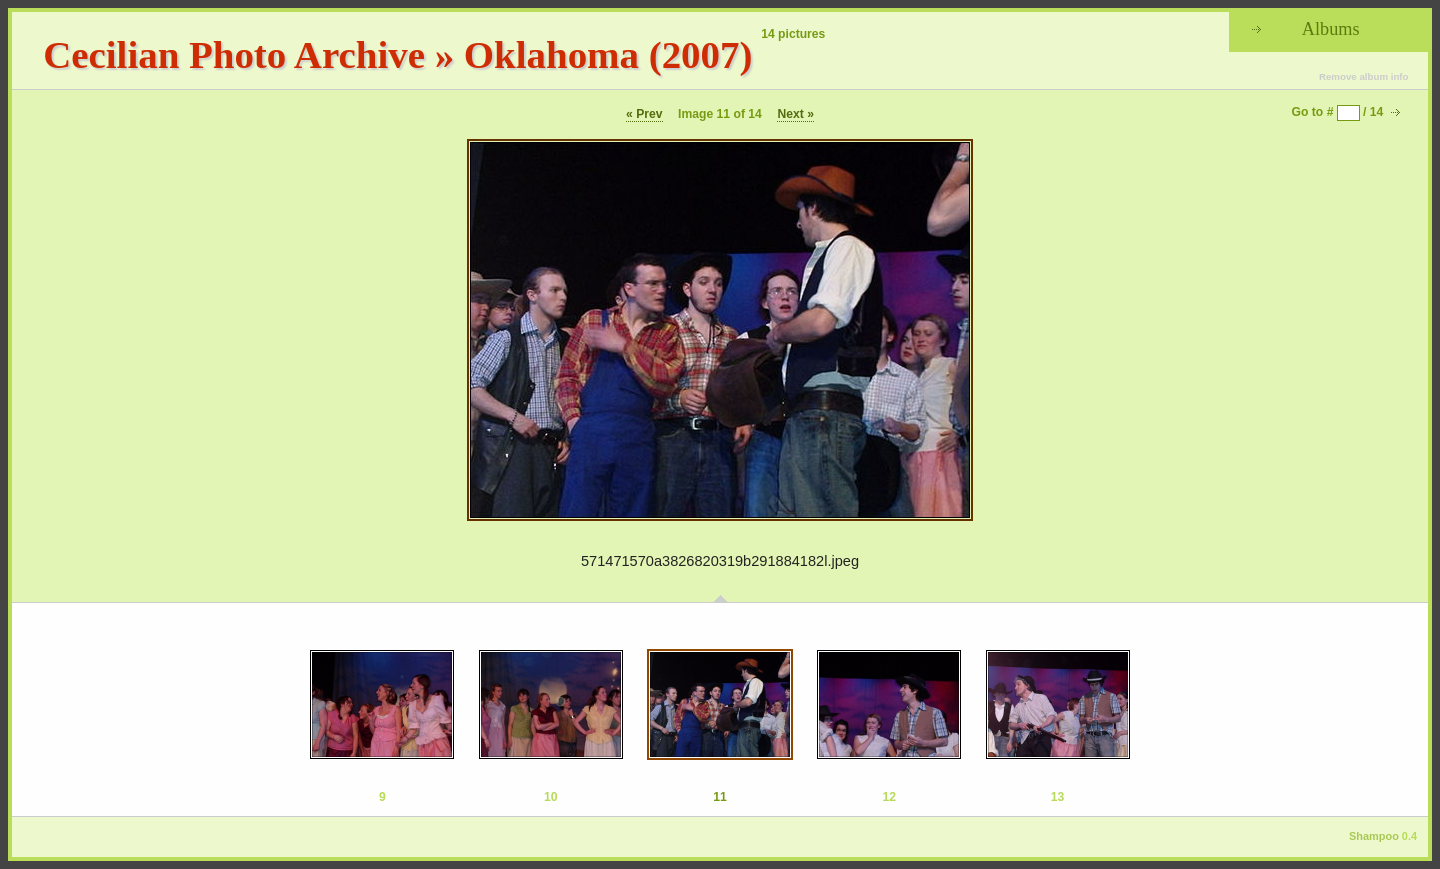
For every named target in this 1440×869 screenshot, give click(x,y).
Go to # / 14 (1338, 112)
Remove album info (1364, 76)
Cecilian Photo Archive (234, 54)
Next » (795, 114)
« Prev (644, 114)
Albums (1331, 29)
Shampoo (1374, 836)
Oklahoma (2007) (608, 54)
